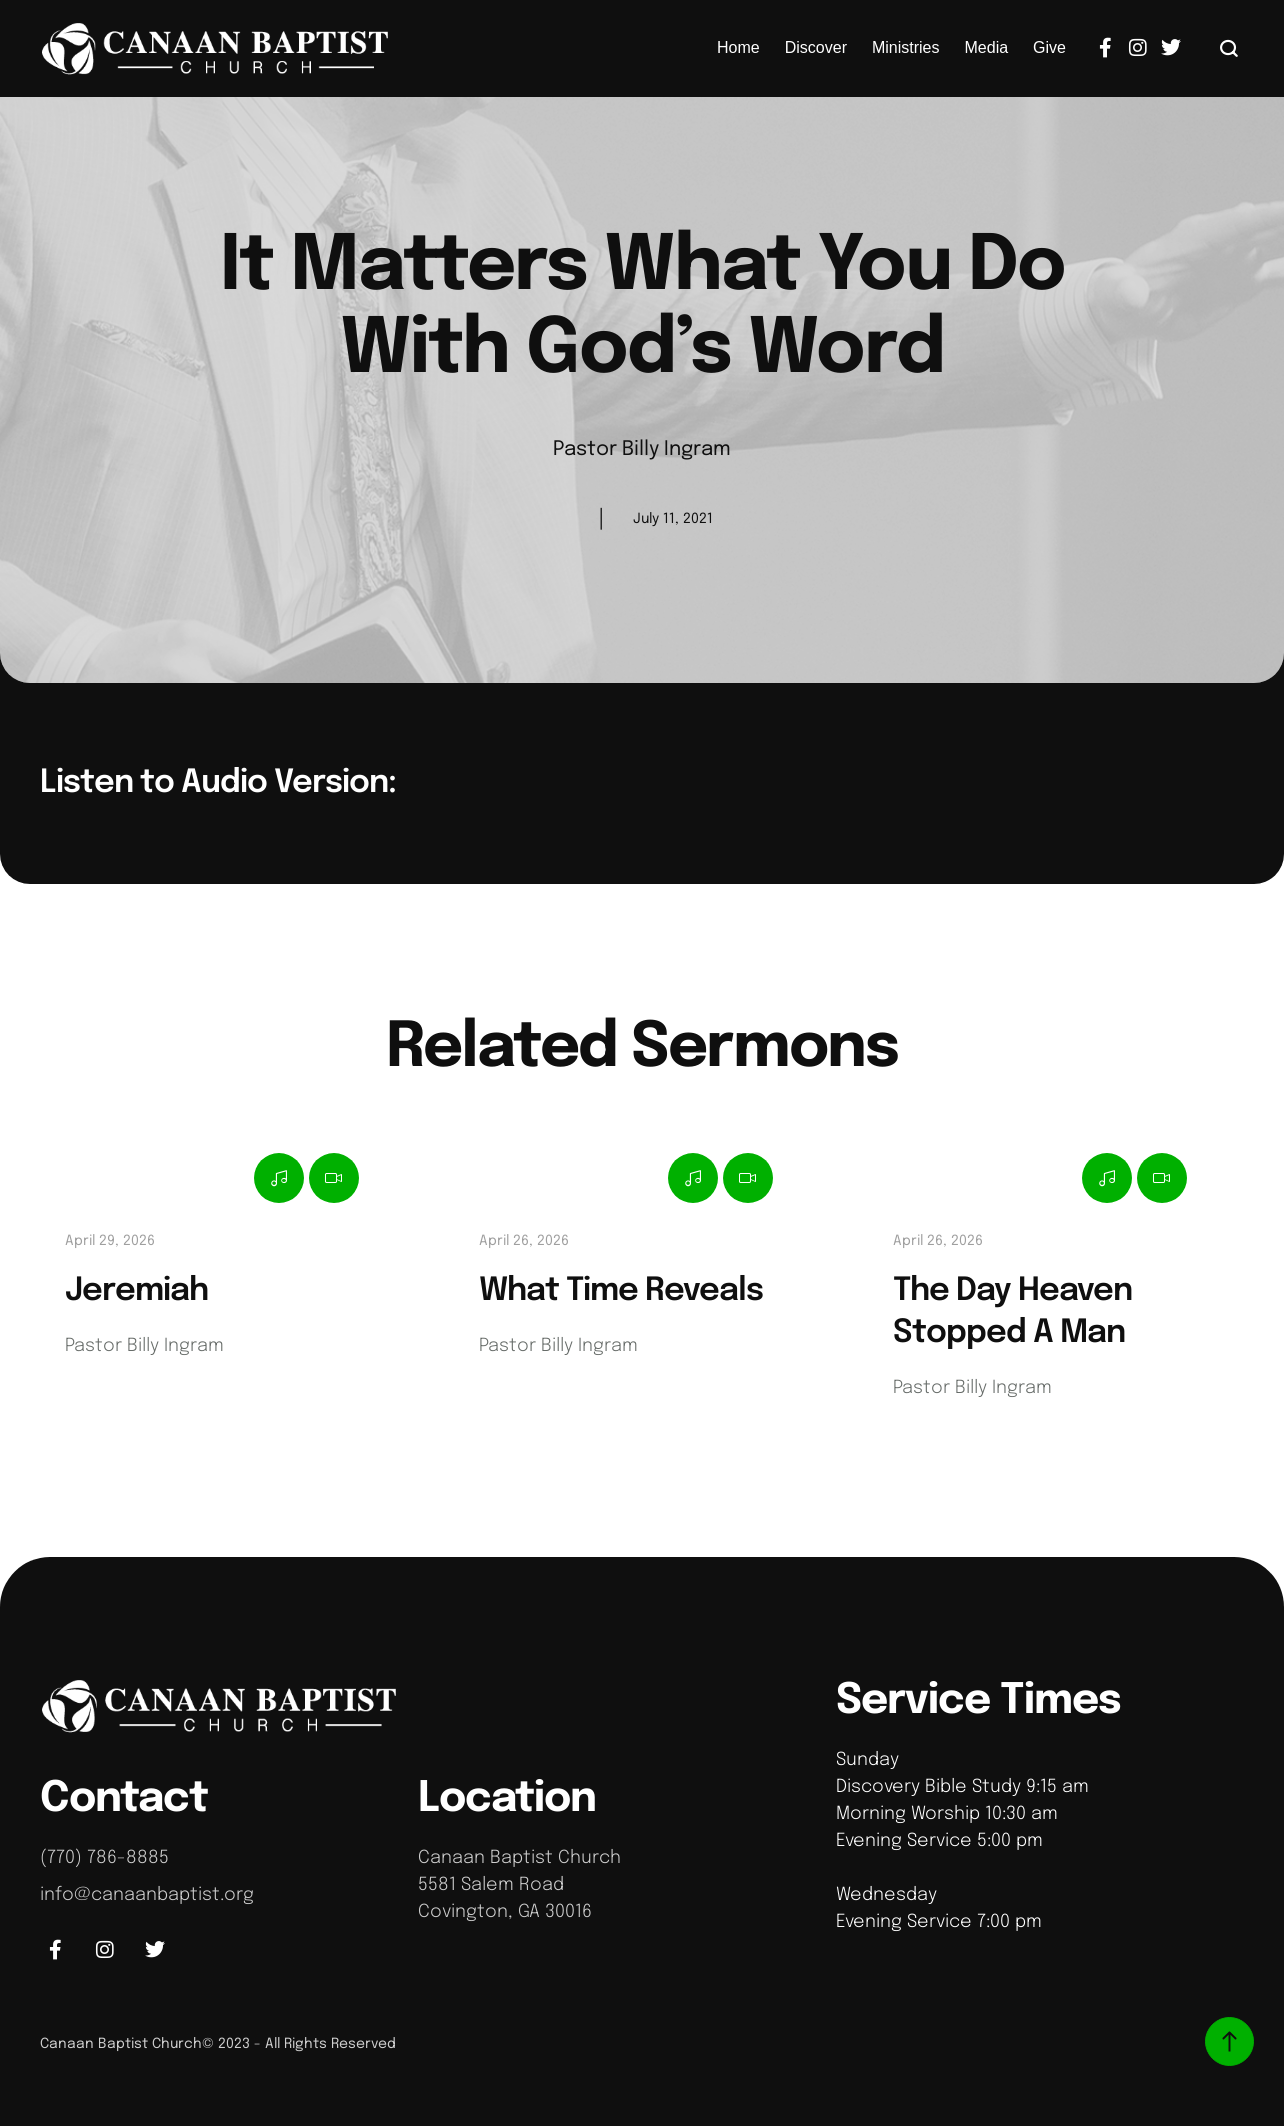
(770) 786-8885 (104, 1858)
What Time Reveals (621, 1291)
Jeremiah (136, 1291)
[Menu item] (738, 48)
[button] (1229, 48)
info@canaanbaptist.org (147, 1895)
